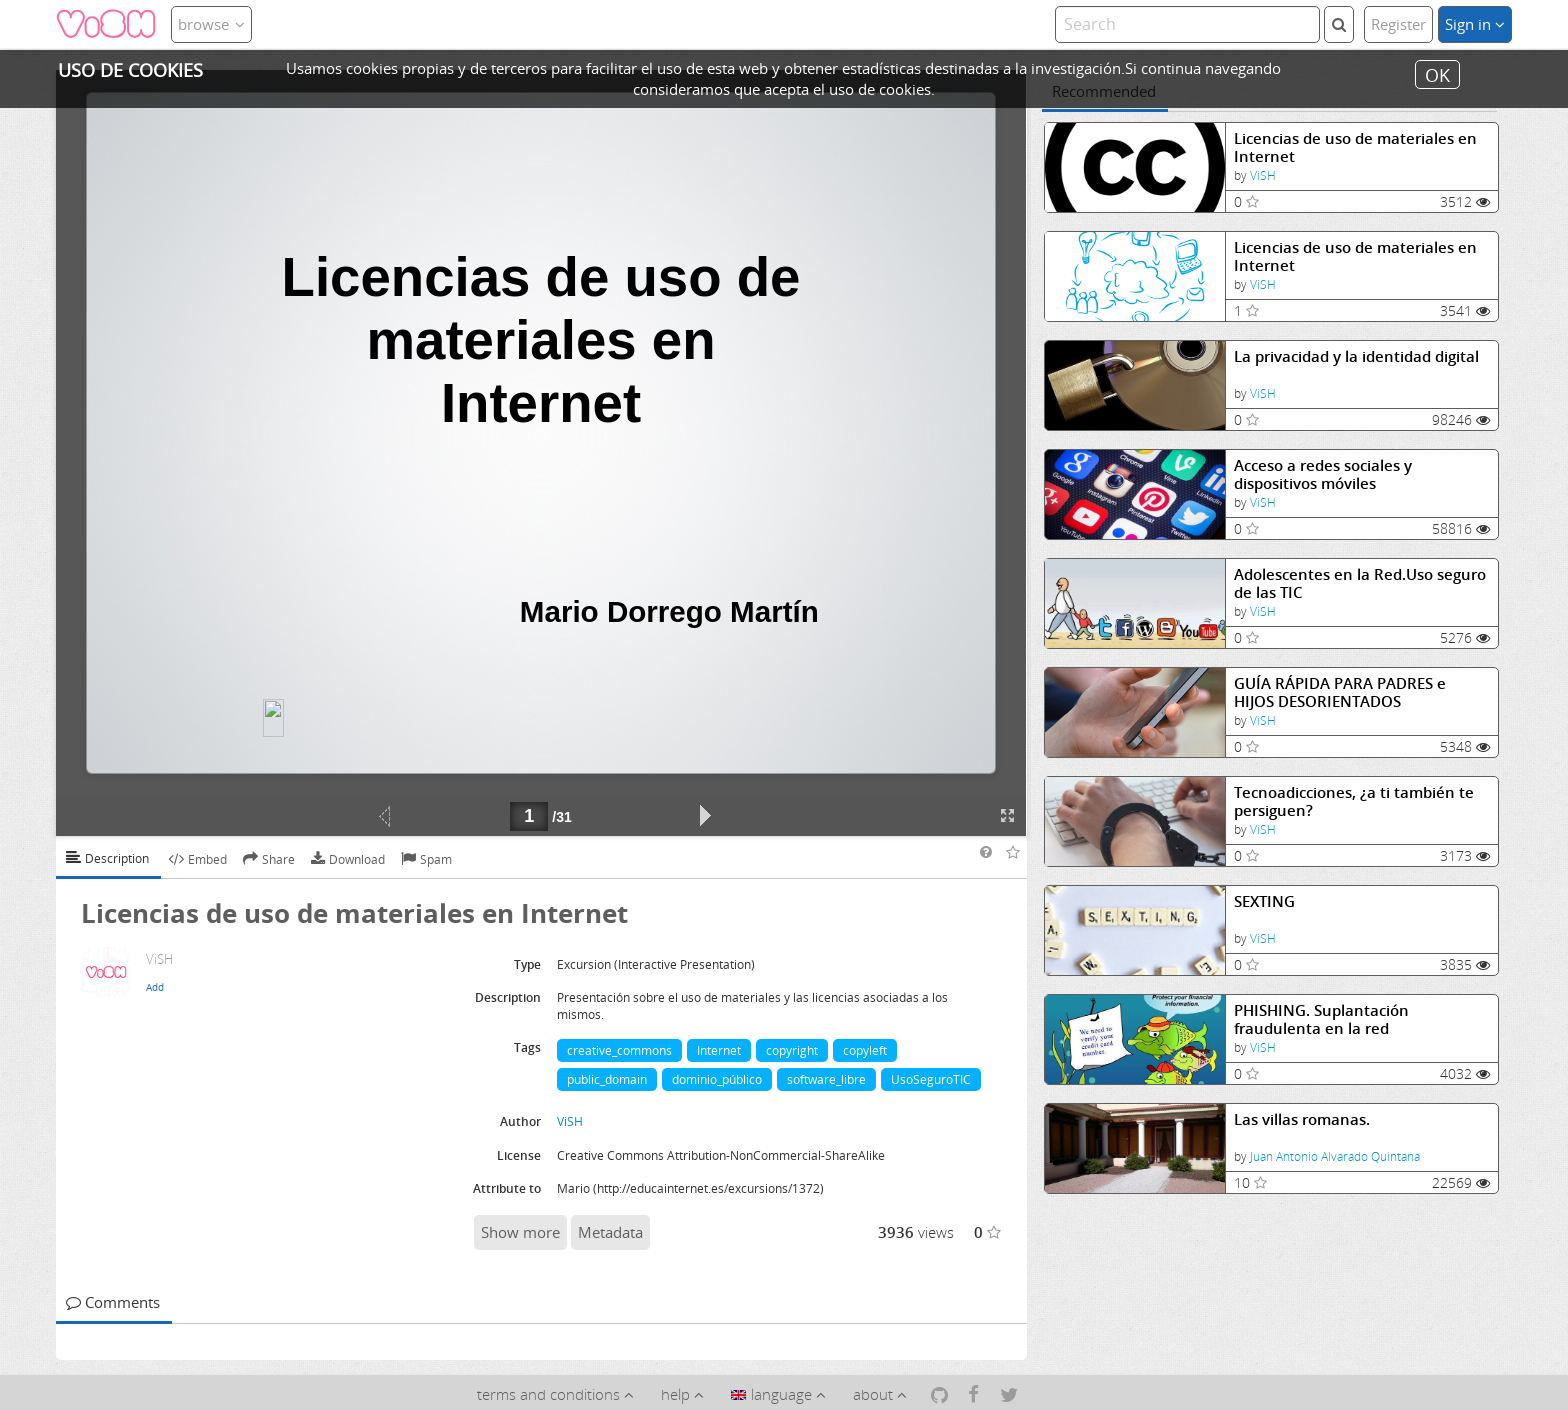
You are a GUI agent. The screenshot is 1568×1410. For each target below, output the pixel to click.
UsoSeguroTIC (931, 1079)
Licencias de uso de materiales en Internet (1355, 147)
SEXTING (1264, 901)
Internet (719, 1050)
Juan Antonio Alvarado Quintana (1335, 1156)
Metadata (610, 1232)
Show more (520, 1232)
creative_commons (619, 1050)
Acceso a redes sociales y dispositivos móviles (1323, 474)
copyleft (865, 1050)
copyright (792, 1050)
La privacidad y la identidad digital (1356, 356)
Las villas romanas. (1302, 1119)
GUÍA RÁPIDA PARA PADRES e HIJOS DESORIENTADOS (1340, 692)
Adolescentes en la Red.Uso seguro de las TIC (1360, 583)
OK (1437, 74)
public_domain (607, 1079)
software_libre (826, 1079)
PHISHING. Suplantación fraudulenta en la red (1321, 1019)
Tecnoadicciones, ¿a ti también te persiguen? (1354, 801)
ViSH (1263, 175)
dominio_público (717, 1079)
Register (1398, 24)
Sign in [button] (1475, 24)
